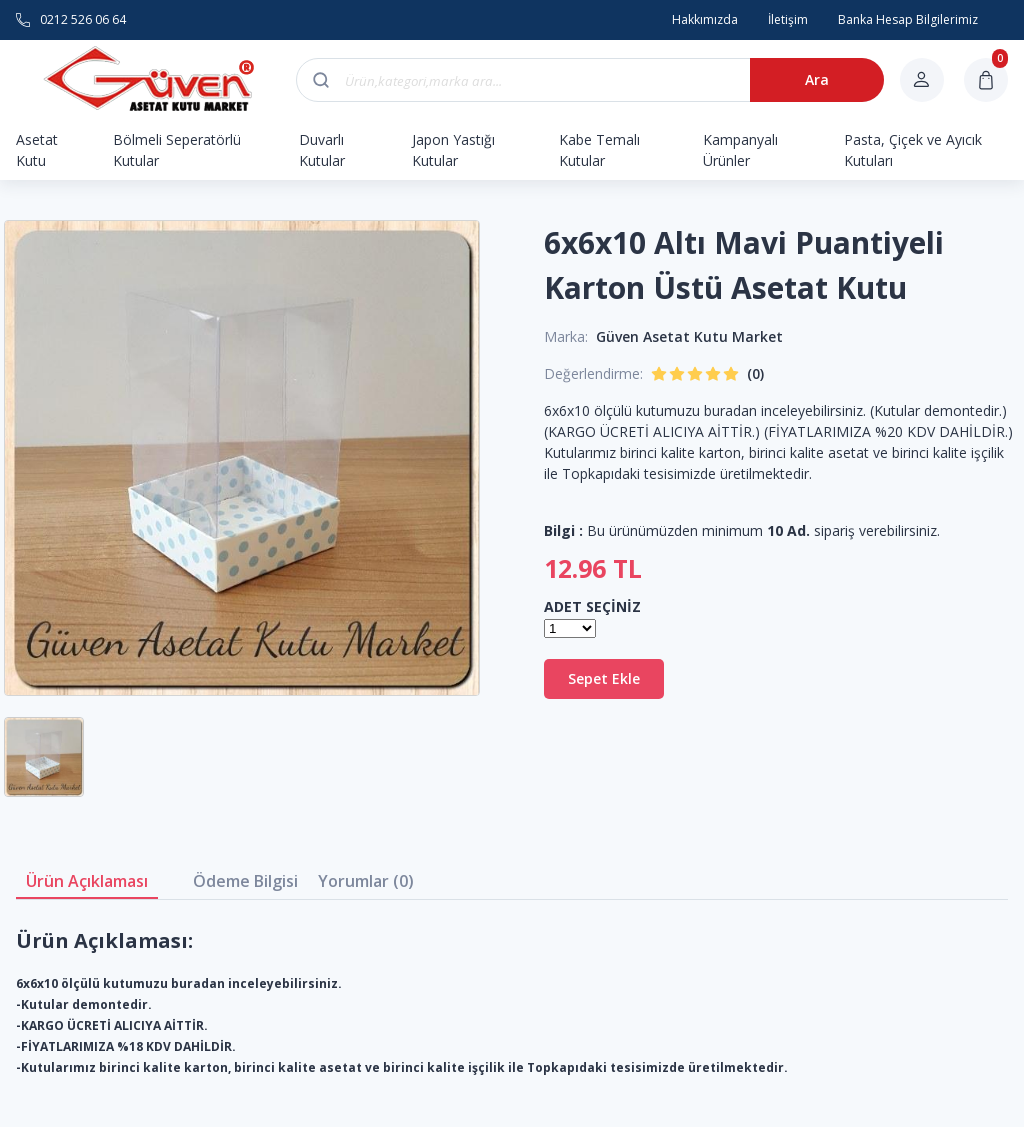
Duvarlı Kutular (322, 150)
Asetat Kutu (37, 150)
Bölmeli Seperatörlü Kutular (177, 150)
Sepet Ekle (604, 678)
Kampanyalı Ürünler (740, 150)
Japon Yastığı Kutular (453, 150)
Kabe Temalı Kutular (599, 150)
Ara (817, 79)
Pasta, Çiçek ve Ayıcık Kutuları (913, 150)
